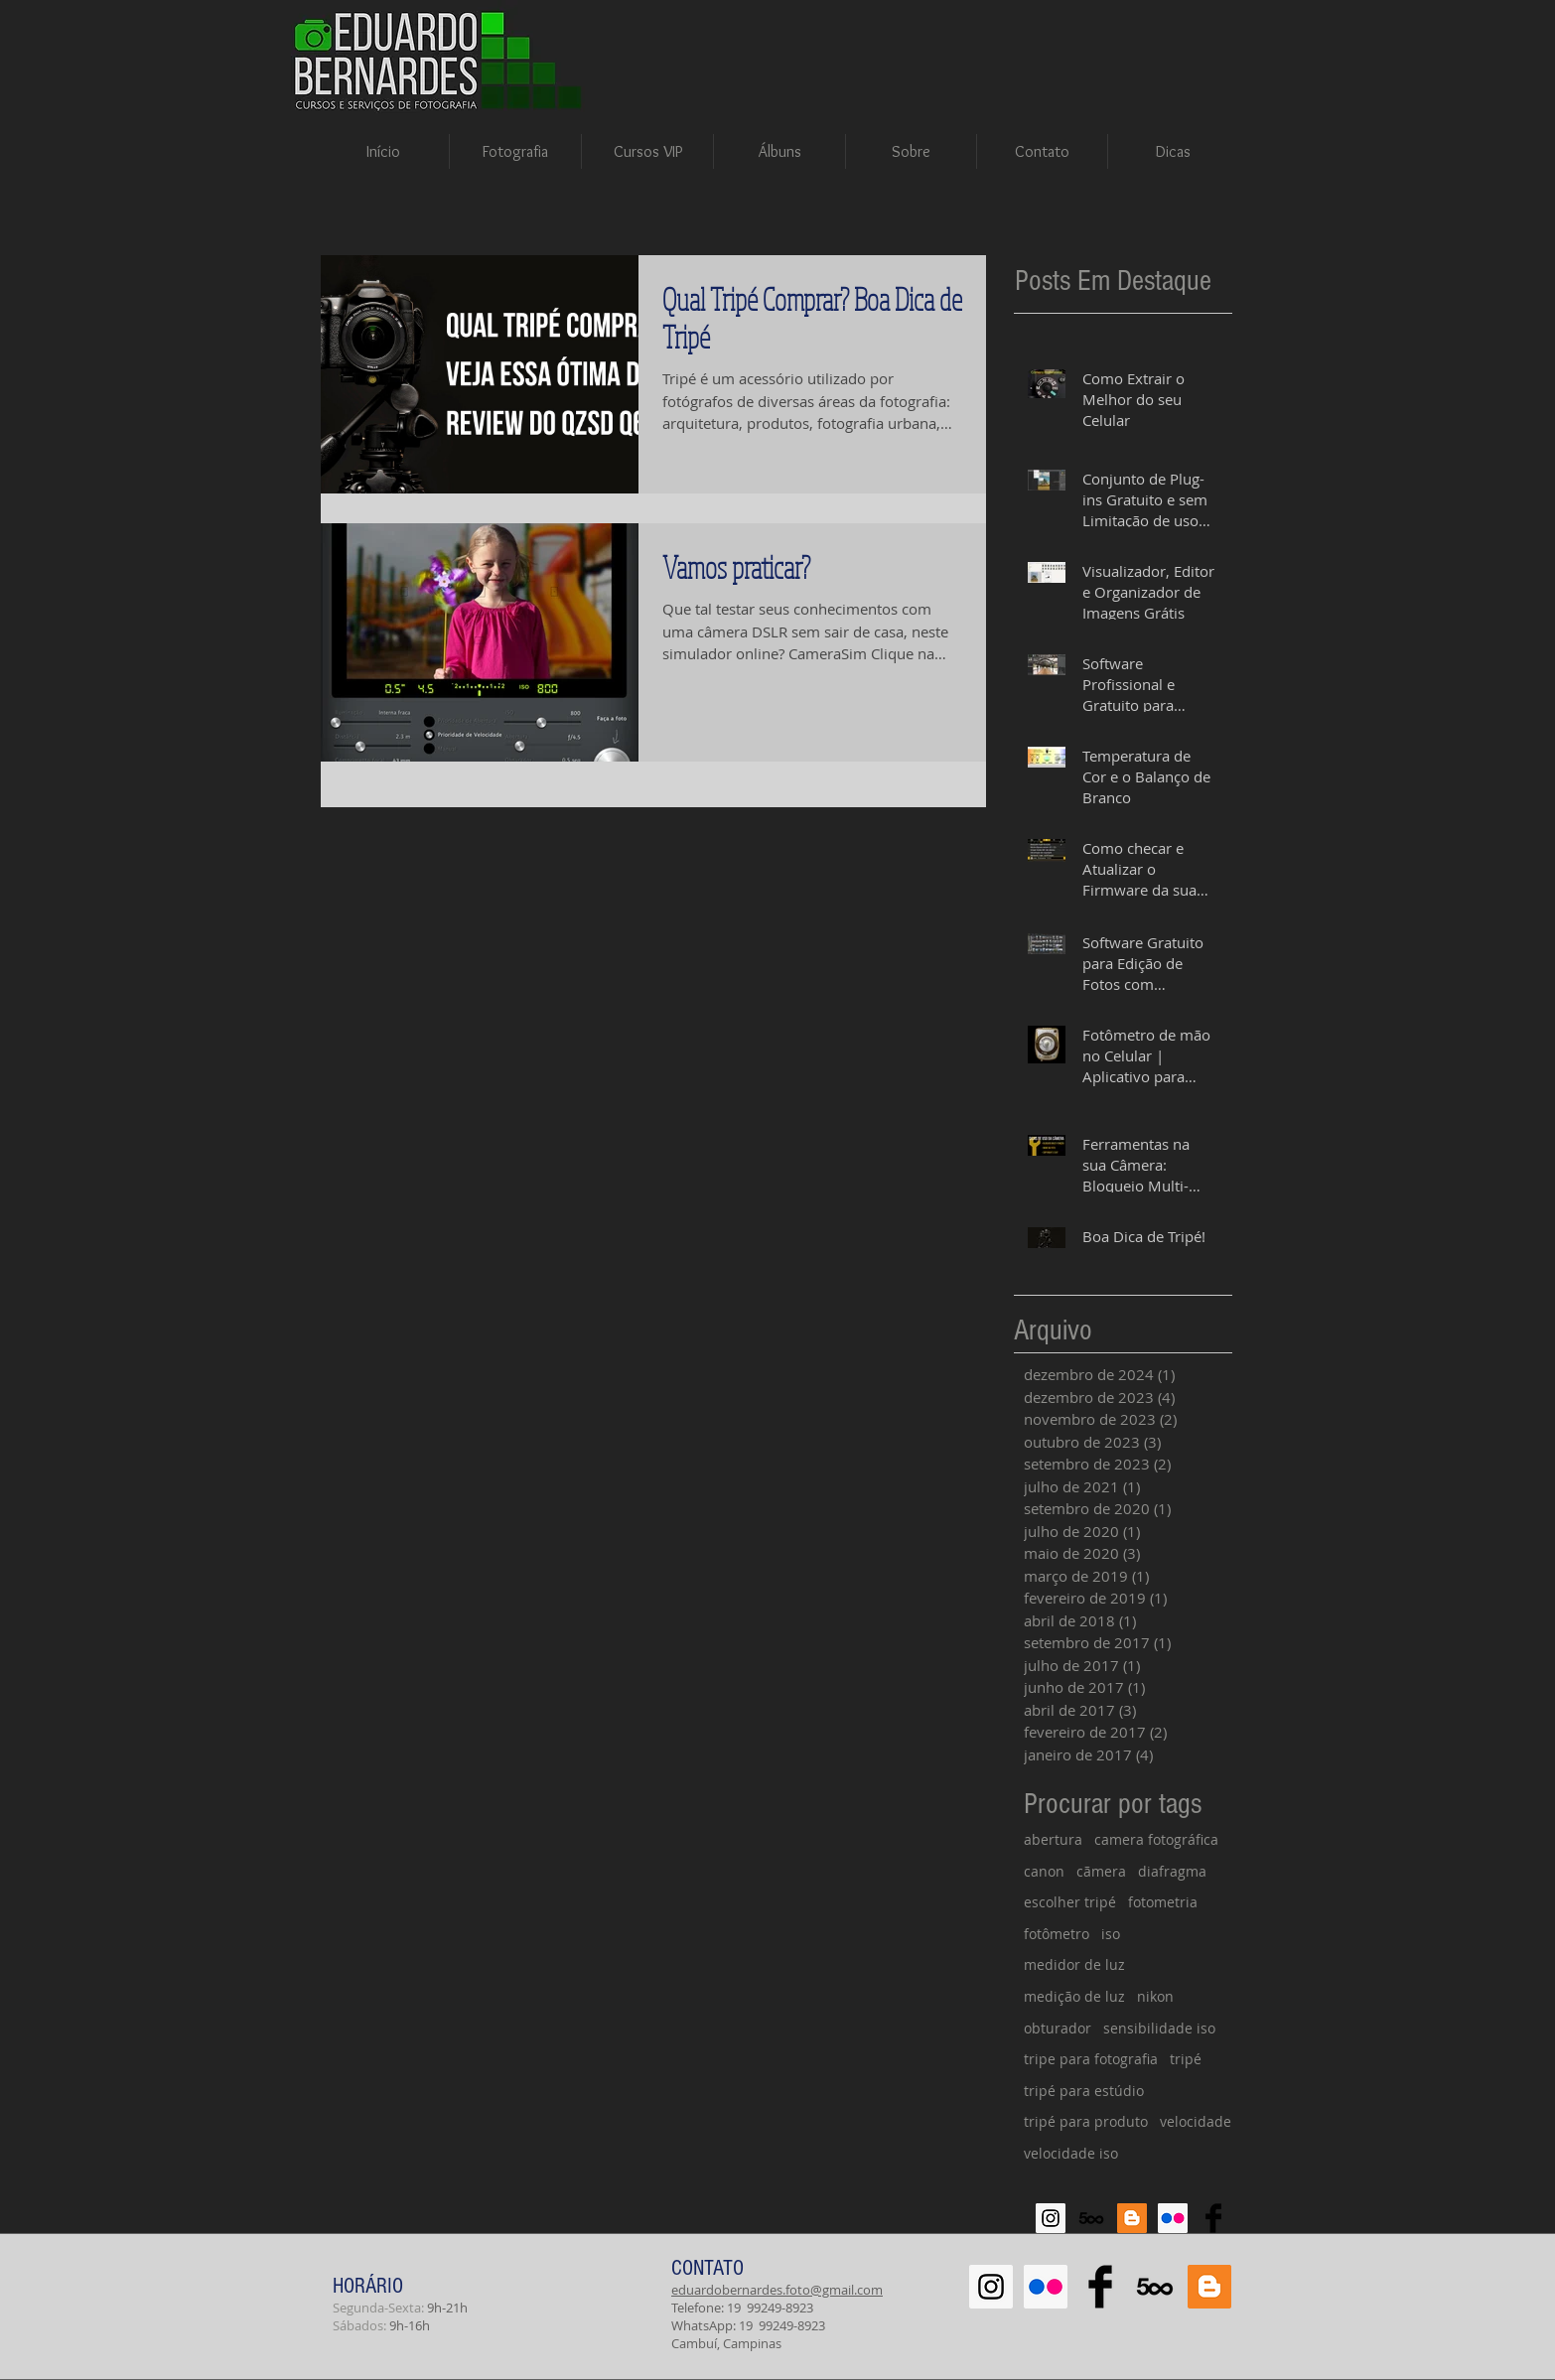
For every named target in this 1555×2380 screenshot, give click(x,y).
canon (1044, 1871)
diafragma (1172, 1871)
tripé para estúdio (1084, 2090)
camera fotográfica (1156, 1839)
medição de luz (1074, 1996)
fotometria (1163, 1901)
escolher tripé (1070, 1901)
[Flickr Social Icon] (1173, 2218)
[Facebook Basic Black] (1213, 2218)
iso (1110, 1933)
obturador (1057, 2028)
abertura (1053, 1839)
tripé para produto (1086, 2121)
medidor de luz (1074, 1964)
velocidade (1195, 2121)
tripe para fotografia (1091, 2058)
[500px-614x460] (1091, 2218)
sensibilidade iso (1159, 2028)
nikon (1155, 1996)
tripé (1186, 2058)
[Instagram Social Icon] (1050, 2218)
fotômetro (1056, 1933)
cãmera (1101, 1871)
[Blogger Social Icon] (1132, 2218)
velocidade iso (1071, 2153)
